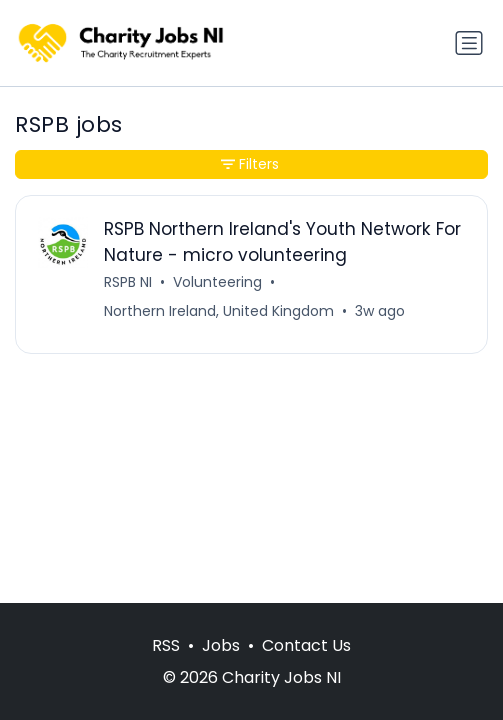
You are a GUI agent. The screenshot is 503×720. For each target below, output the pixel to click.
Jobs (221, 645)
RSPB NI (128, 282)
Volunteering (217, 282)
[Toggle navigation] (469, 43)
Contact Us (306, 645)
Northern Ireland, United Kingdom (219, 311)
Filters (250, 164)
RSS (166, 645)
